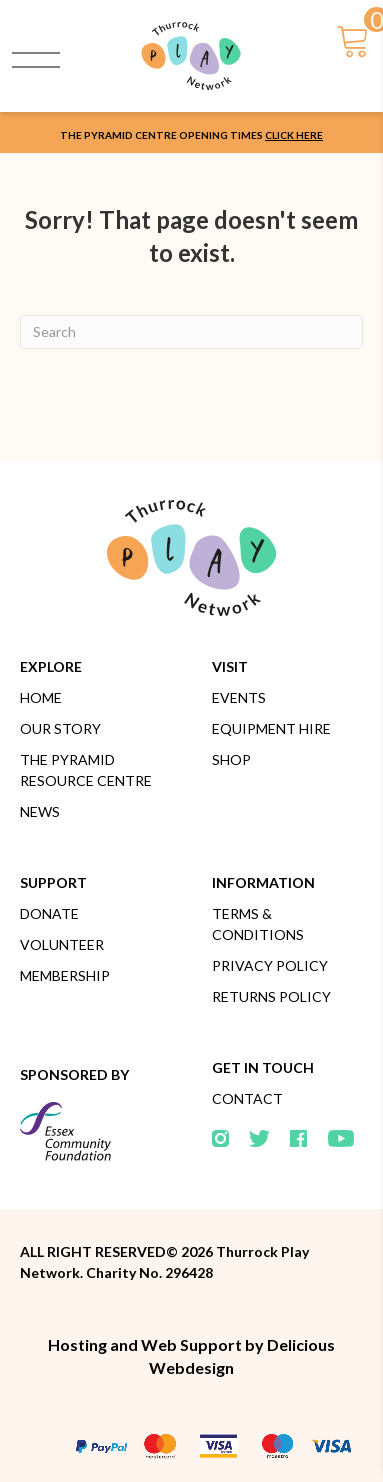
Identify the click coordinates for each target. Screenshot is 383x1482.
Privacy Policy (270, 965)
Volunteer (62, 944)
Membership (65, 975)
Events (239, 697)
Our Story (60, 728)
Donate (49, 913)
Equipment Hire (271, 728)
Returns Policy (271, 996)
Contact (247, 1098)
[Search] (191, 332)
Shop (231, 759)
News (40, 811)
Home (41, 697)
